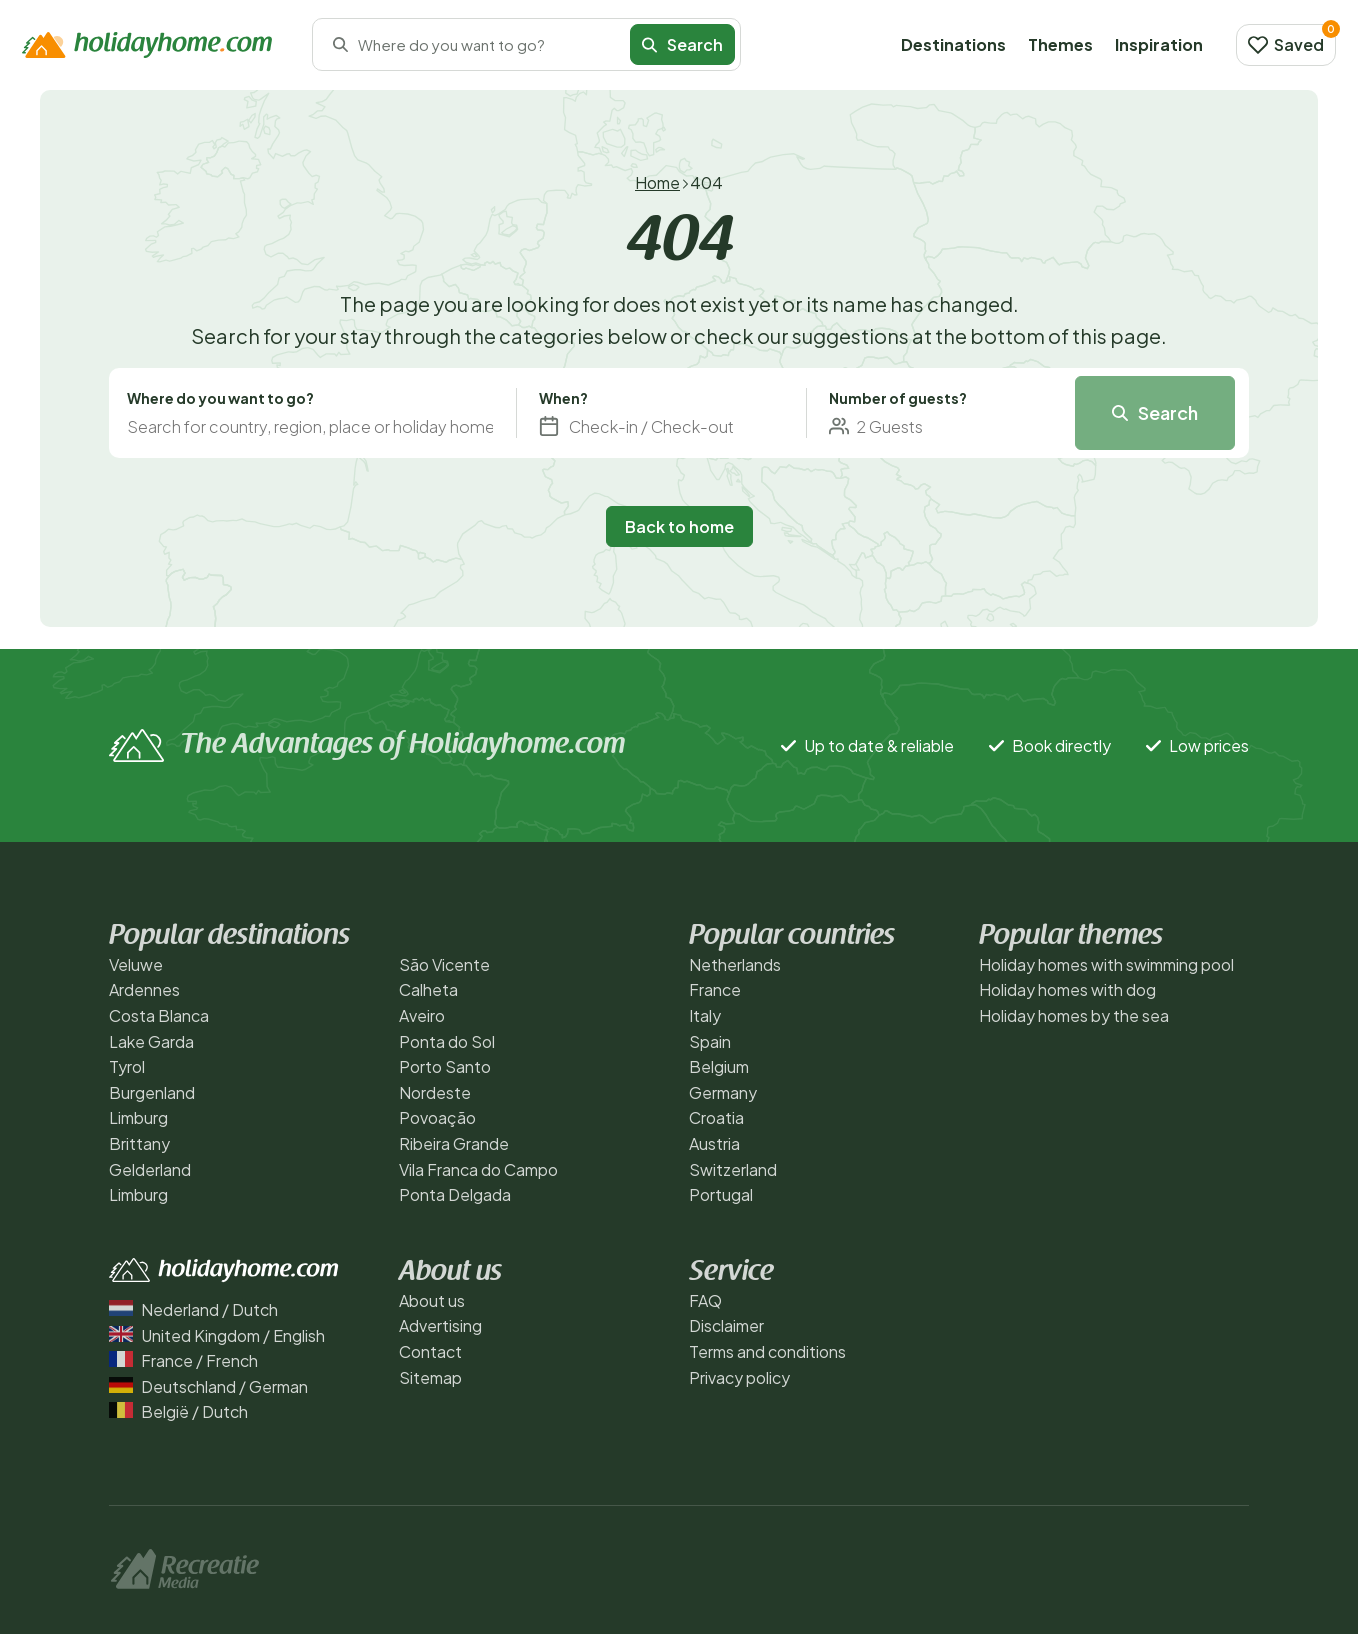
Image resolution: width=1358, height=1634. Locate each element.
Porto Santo (445, 1066)
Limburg (138, 1117)
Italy (705, 1015)
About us (432, 1300)
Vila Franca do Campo (478, 1169)
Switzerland (733, 1169)
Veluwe (136, 964)
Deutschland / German (208, 1386)
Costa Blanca (159, 1015)
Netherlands (735, 964)
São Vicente (444, 964)
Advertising (440, 1325)
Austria (714, 1143)
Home (657, 182)
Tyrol (127, 1066)
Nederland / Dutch (193, 1309)
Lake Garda (151, 1041)
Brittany (139, 1143)
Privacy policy (739, 1377)
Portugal (721, 1194)
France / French (183, 1360)
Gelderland (150, 1169)
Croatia (716, 1117)
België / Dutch (178, 1411)
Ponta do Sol (447, 1041)
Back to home (679, 526)
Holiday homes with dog (1067, 989)
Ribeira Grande (454, 1143)
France (715, 989)
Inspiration (1159, 44)
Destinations (953, 44)
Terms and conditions (767, 1351)
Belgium (719, 1066)
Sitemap (430, 1377)
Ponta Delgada (455, 1194)
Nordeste (435, 1092)
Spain (710, 1041)
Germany (723, 1092)
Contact (430, 1351)
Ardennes (144, 989)
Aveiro (422, 1015)
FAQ (705, 1300)
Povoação (437, 1117)
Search (682, 44)
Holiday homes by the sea (1074, 1015)
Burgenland (152, 1092)
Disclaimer (726, 1325)
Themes (1060, 44)
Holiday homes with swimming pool (1106, 964)
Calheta (428, 989)
